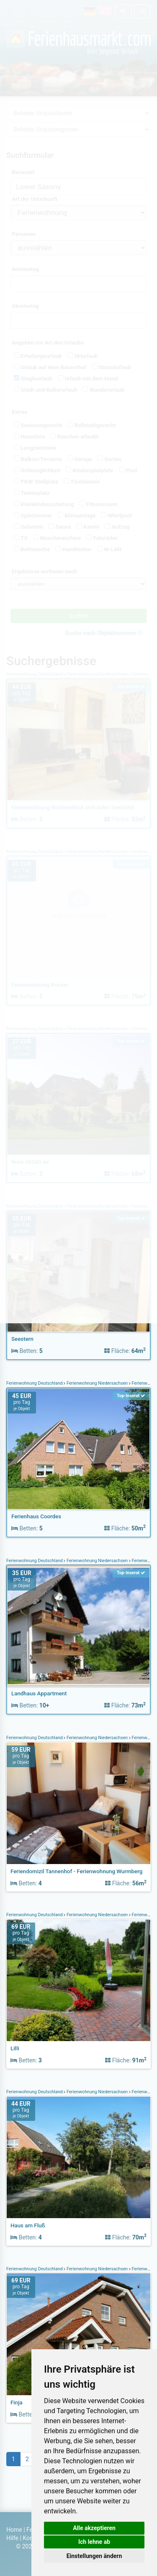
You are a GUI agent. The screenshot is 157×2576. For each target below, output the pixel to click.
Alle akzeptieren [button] (94, 2528)
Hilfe (12, 2538)
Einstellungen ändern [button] (94, 2556)
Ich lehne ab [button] (94, 2541)
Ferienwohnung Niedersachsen (97, 1383)
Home (14, 2529)
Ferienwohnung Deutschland (35, 1383)
